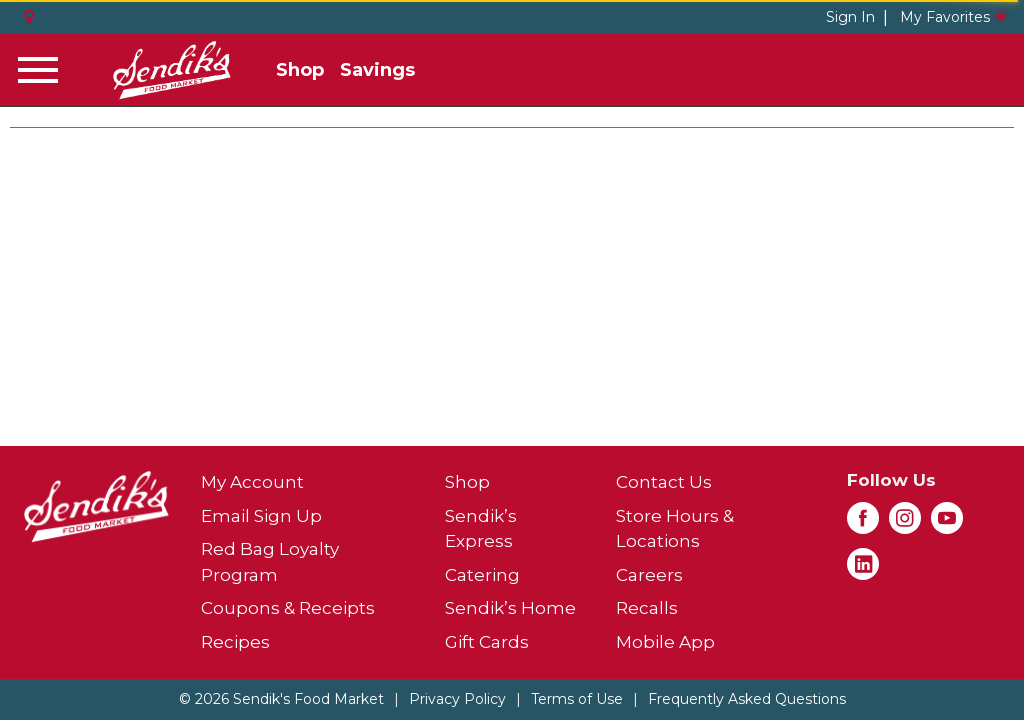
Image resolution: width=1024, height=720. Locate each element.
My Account (252, 482)
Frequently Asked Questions (747, 699)
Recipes (235, 642)
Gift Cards (487, 642)
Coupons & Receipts (288, 608)
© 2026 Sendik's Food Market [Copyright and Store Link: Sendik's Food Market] (281, 699)
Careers (649, 575)
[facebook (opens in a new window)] (863, 524)
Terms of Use (577, 699)
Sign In (850, 17)
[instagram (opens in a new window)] (905, 524)
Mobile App (665, 642)
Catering (482, 575)
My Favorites (954, 17)
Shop (300, 70)
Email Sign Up (261, 516)
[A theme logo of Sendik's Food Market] (172, 70)
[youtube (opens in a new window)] (947, 524)
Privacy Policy (457, 699)
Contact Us (664, 482)
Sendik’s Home (510, 608)
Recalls (647, 608)
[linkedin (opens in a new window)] (863, 570)
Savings (377, 70)
